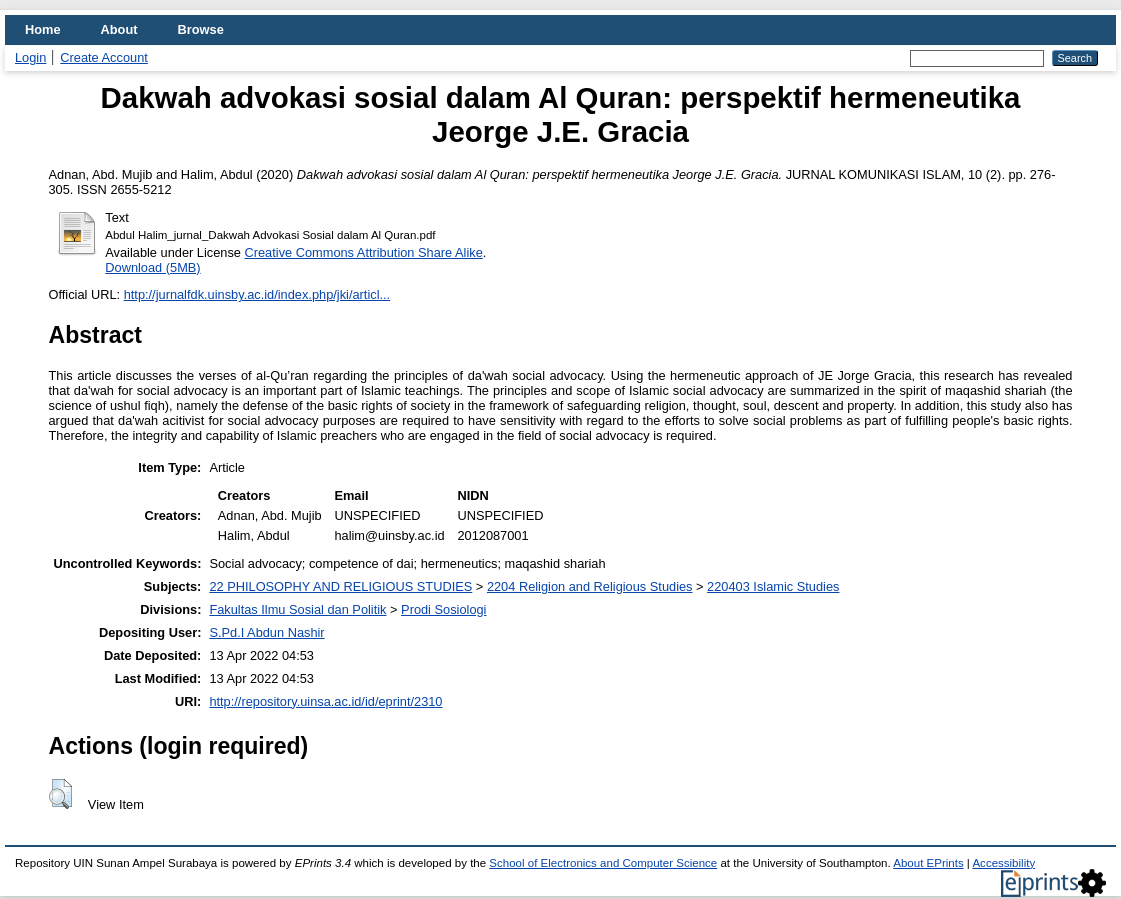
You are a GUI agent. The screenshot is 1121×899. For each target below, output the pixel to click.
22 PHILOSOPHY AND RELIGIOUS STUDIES (340, 586)
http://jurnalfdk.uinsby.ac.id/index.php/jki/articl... (257, 294)
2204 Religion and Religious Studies (590, 586)
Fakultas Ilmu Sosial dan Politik (297, 609)
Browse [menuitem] (201, 29)
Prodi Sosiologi (443, 609)
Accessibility (1003, 863)
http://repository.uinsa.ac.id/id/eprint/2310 (325, 701)
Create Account (104, 57)
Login (30, 57)
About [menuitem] (119, 29)
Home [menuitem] (43, 29)
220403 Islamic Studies (773, 586)
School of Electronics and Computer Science (603, 863)
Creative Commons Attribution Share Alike (364, 252)
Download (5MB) (152, 267)
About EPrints (928, 863)
